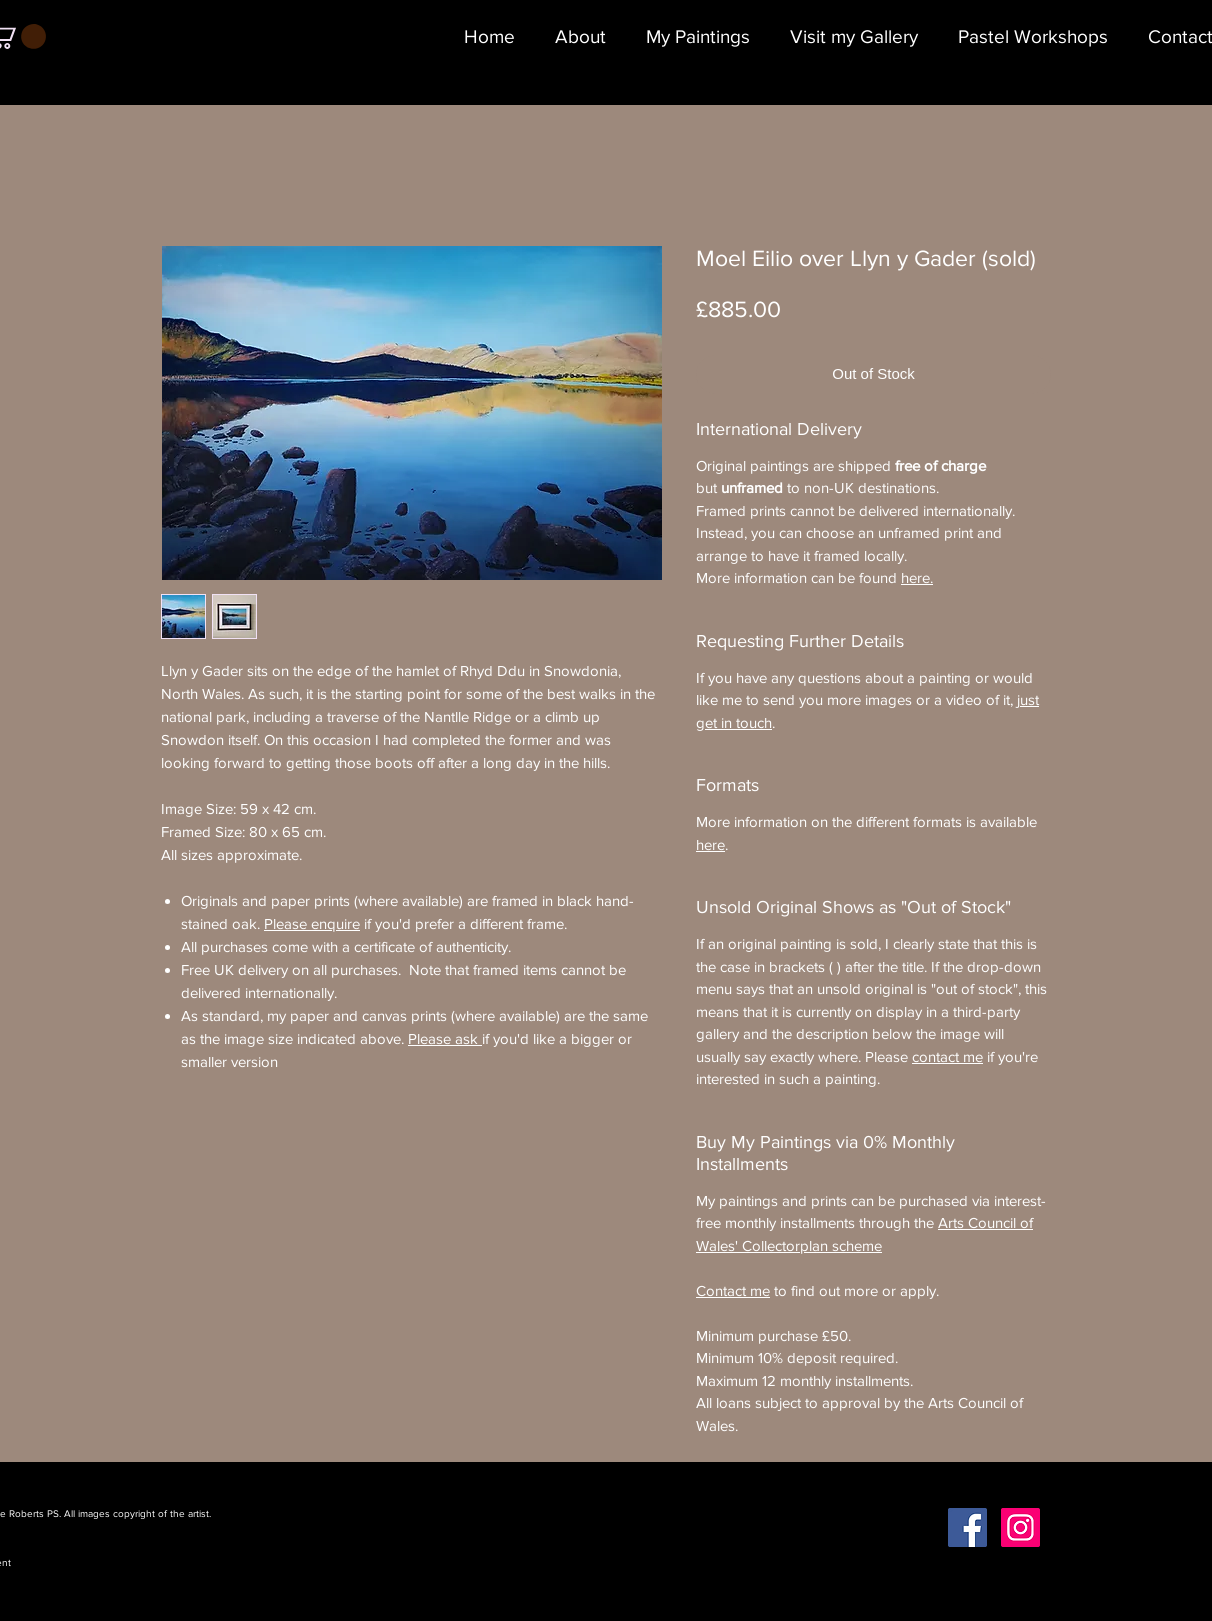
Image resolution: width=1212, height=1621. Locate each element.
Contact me (733, 1290)
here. (917, 577)
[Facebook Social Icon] (967, 1527)
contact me (947, 1056)
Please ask (445, 1038)
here (710, 844)
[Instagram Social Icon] (1020, 1527)
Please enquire (312, 923)
